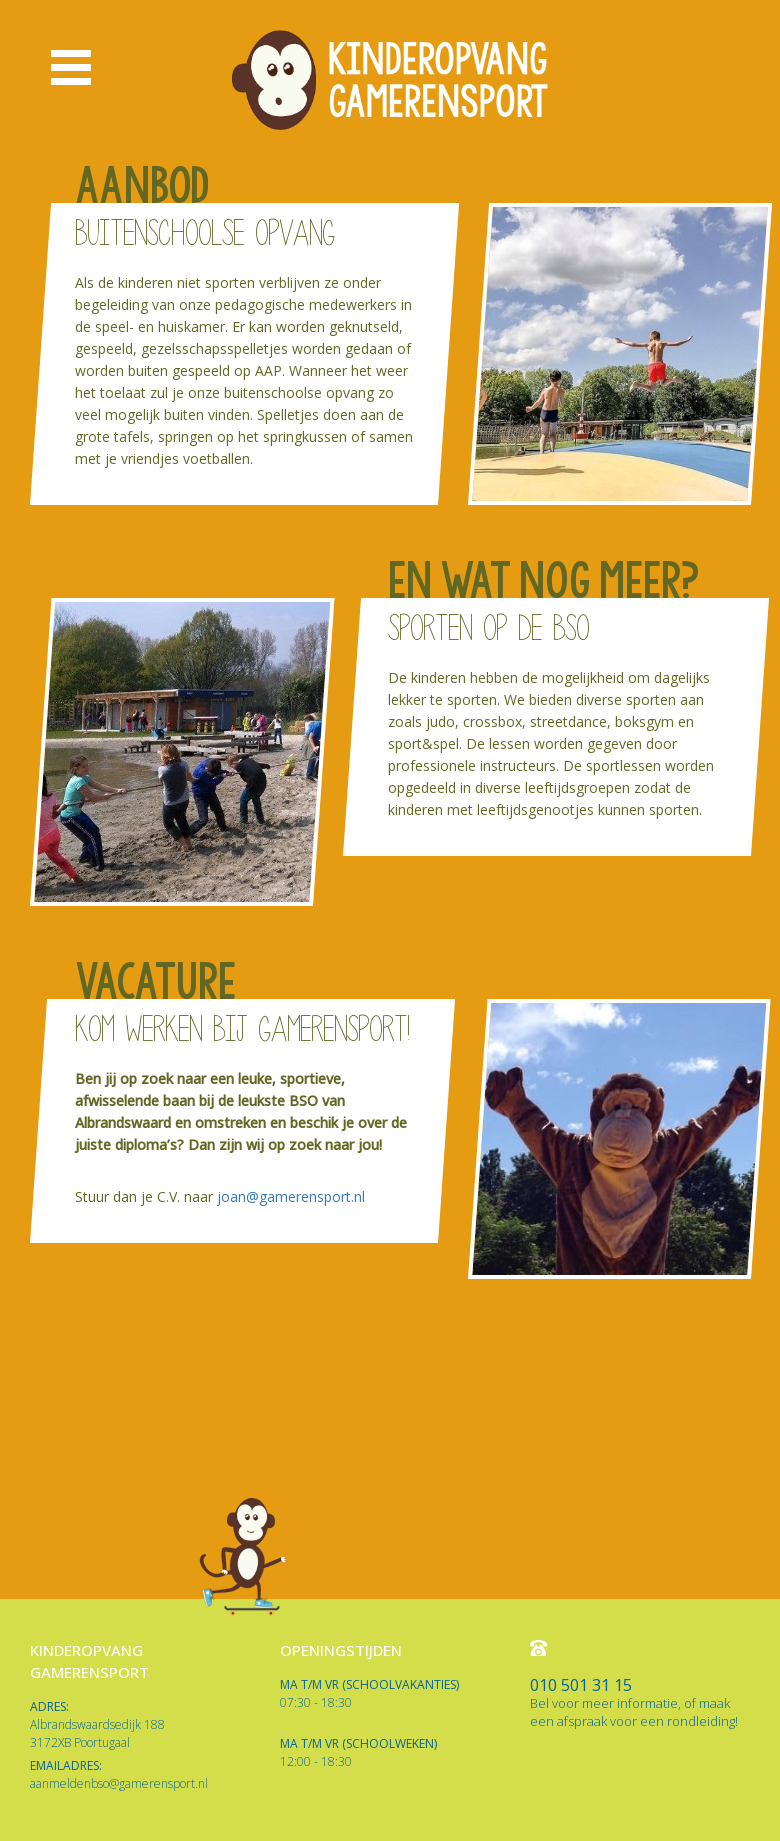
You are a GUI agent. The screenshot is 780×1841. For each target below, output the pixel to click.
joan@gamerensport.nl (293, 1196)
